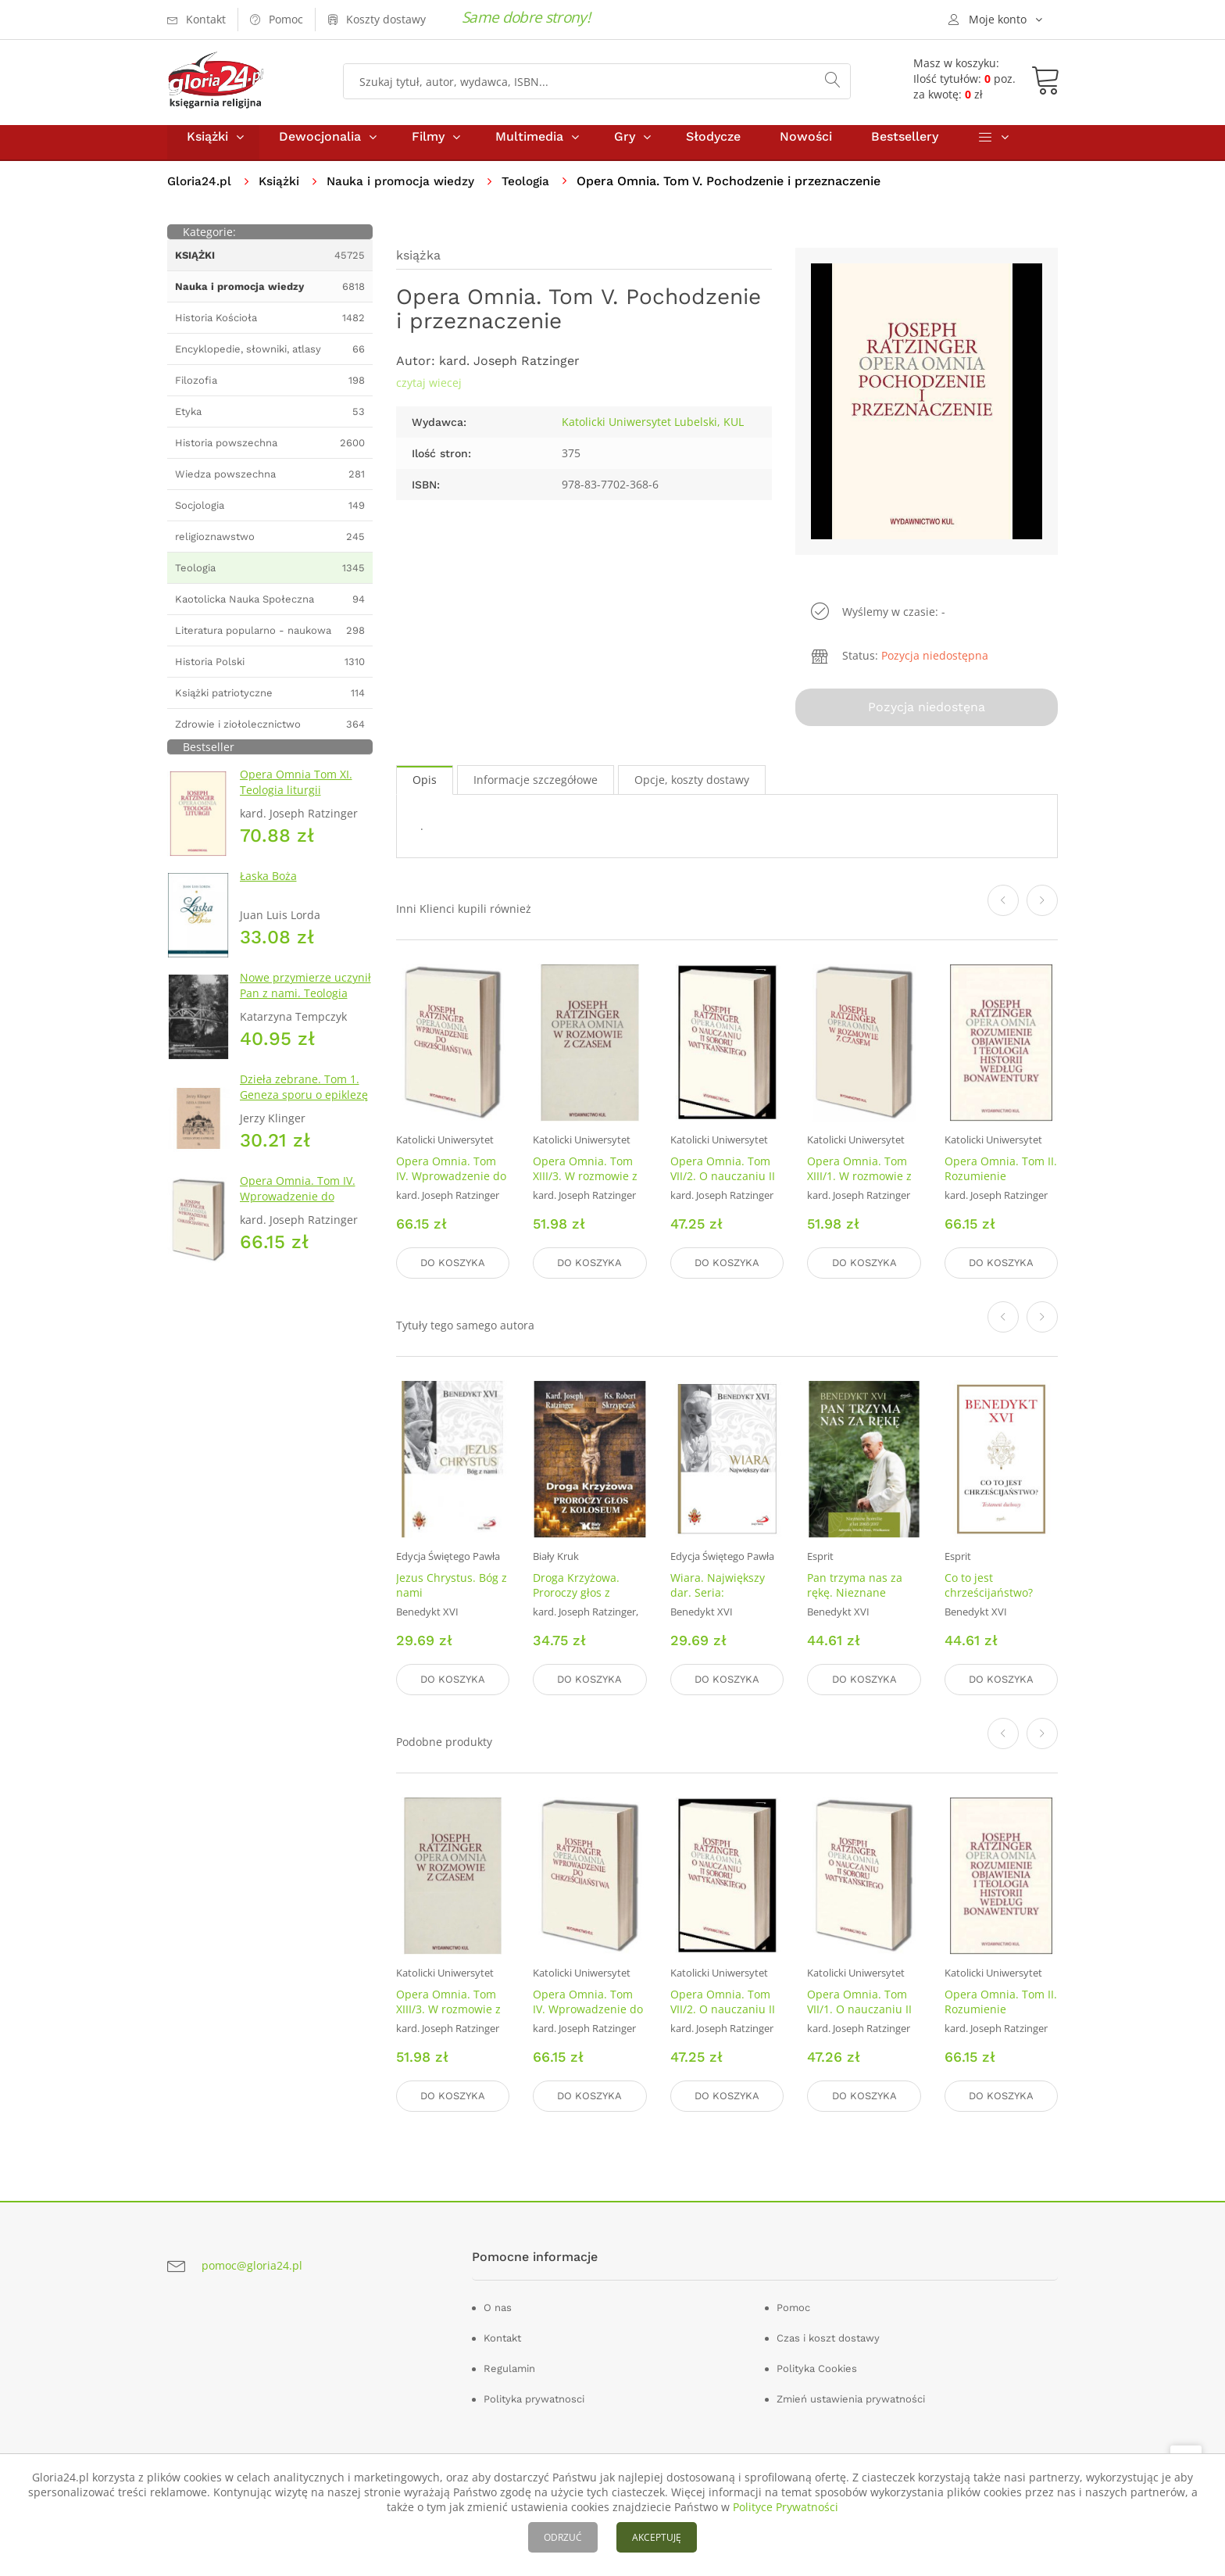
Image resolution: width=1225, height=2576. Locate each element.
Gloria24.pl (200, 191)
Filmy (428, 147)
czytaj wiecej (429, 394)
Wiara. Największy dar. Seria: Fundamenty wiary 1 (723, 1596)
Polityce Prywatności (785, 2506)
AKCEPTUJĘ (656, 2537)
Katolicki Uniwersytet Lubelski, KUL (653, 433)
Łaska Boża (268, 886)
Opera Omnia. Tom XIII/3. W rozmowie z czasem (585, 1183)
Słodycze (713, 147)
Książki (207, 147)
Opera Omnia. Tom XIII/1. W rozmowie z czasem (859, 1183)
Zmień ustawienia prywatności (851, 2396)
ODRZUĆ (563, 2537)
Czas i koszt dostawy (828, 2335)
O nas (498, 2304)
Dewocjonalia (320, 147)
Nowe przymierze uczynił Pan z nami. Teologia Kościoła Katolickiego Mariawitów (305, 1012)
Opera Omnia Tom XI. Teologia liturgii (296, 793)
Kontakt (502, 2335)
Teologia (534, 191)
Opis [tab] (424, 787)
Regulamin (509, 2365)
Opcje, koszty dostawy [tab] (691, 787)
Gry (624, 147)
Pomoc (793, 2304)
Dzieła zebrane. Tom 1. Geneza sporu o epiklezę (304, 1097)
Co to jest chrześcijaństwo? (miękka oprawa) (989, 1596)
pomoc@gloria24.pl (252, 2262)
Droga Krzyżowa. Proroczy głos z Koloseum (576, 1596)
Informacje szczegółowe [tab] (535, 787)
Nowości (806, 147)
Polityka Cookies (817, 2365)
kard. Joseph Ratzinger (509, 372)
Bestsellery (904, 147)
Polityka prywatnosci (534, 2396)
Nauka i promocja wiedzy (406, 191)
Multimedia (529, 147)
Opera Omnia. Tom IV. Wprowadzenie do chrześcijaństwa (297, 1207)
